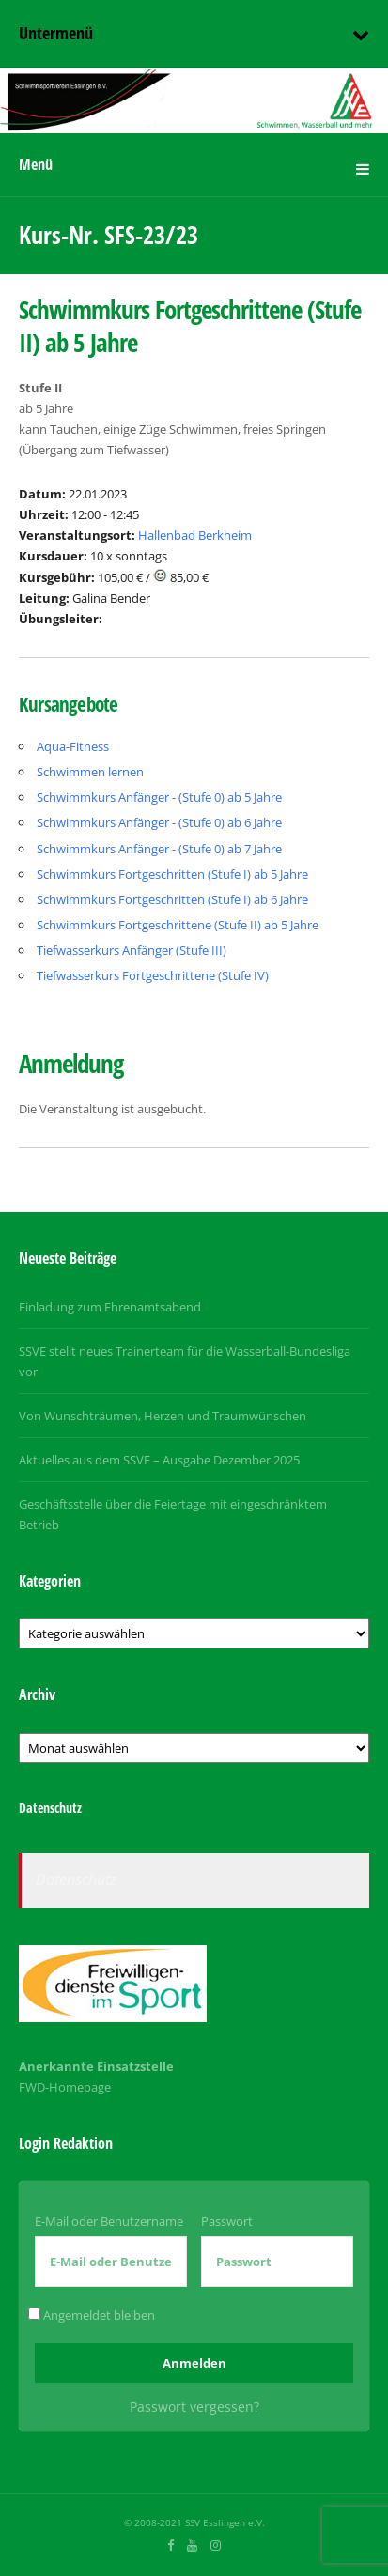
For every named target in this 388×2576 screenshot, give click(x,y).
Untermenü (56, 33)
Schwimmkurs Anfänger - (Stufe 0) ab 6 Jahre (159, 822)
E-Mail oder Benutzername (109, 2221)
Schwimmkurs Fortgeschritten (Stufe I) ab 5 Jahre (172, 874)
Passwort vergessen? (194, 2406)
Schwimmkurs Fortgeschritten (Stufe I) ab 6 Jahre (172, 899)
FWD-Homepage (65, 2086)
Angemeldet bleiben (91, 2315)
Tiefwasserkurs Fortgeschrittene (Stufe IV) (153, 975)
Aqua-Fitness (73, 746)
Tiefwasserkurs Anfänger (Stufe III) (131, 950)
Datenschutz (76, 1879)
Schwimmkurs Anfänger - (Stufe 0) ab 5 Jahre (159, 797)
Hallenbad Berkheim (195, 535)
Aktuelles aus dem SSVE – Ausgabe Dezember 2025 (159, 1459)
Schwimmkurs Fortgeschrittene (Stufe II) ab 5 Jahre (177, 924)
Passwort (227, 2221)
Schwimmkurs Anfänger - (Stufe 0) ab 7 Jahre (159, 848)
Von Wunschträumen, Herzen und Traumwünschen (162, 1415)
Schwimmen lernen (90, 771)
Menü (36, 164)
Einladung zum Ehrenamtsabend (110, 1306)
